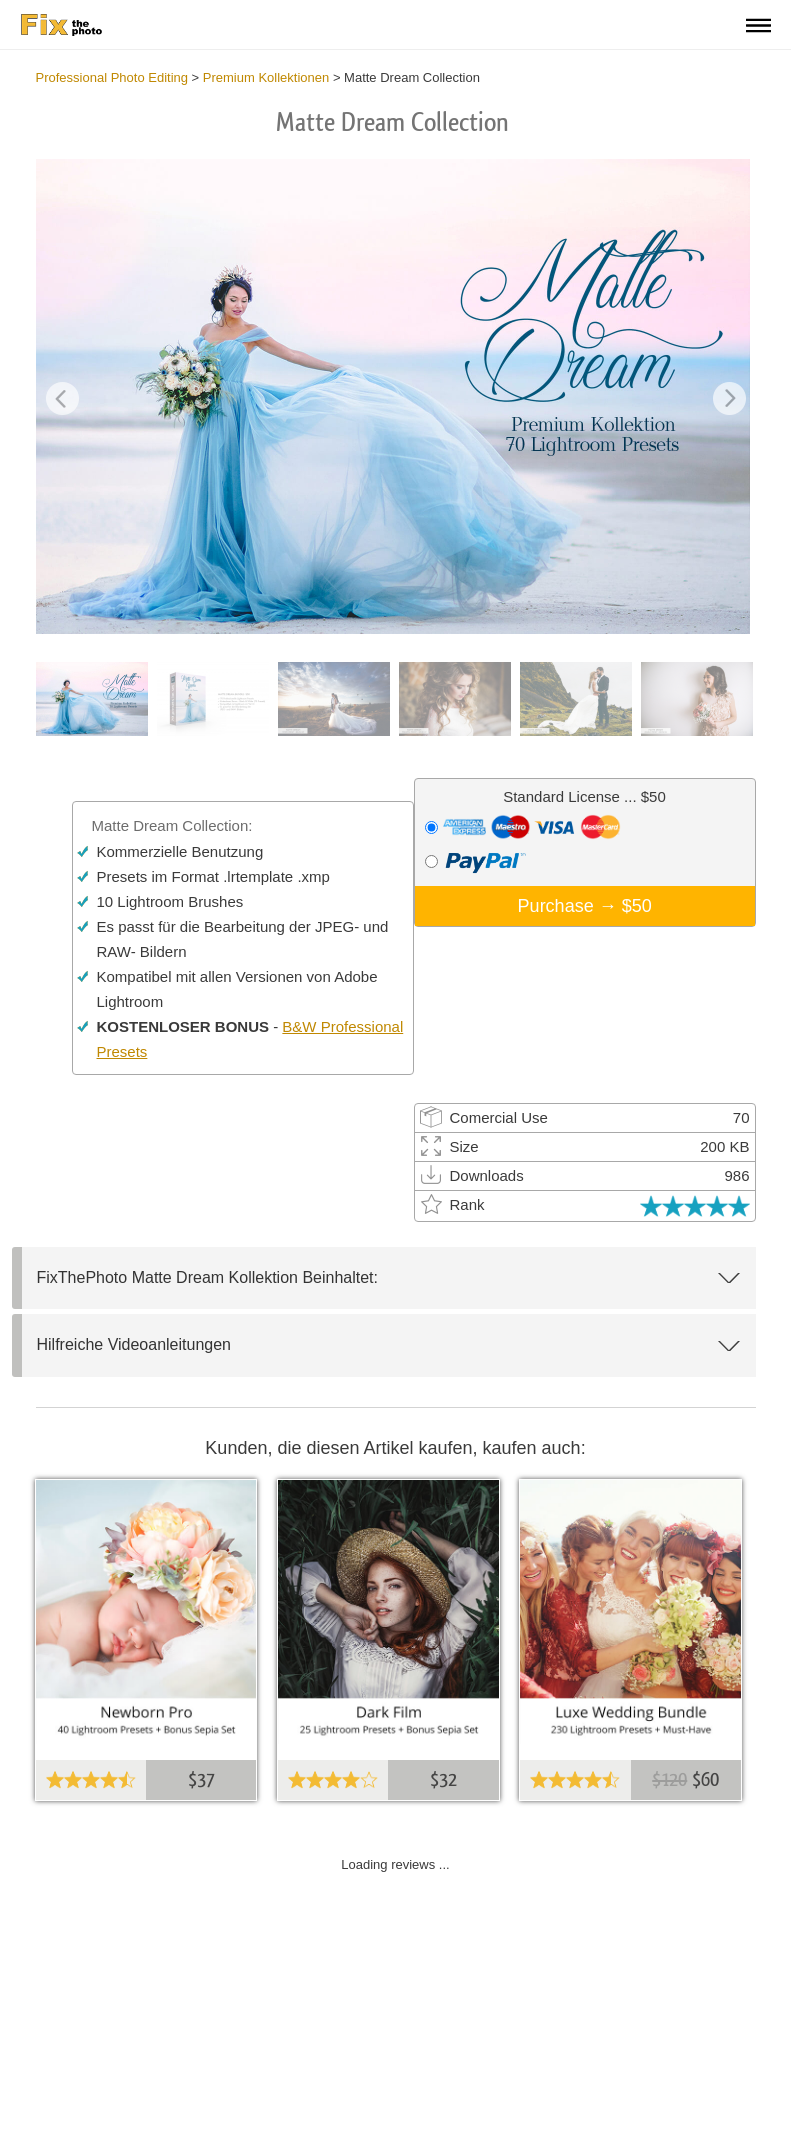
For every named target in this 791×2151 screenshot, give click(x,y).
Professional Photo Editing (112, 77)
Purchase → (585, 906)
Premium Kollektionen (266, 77)
